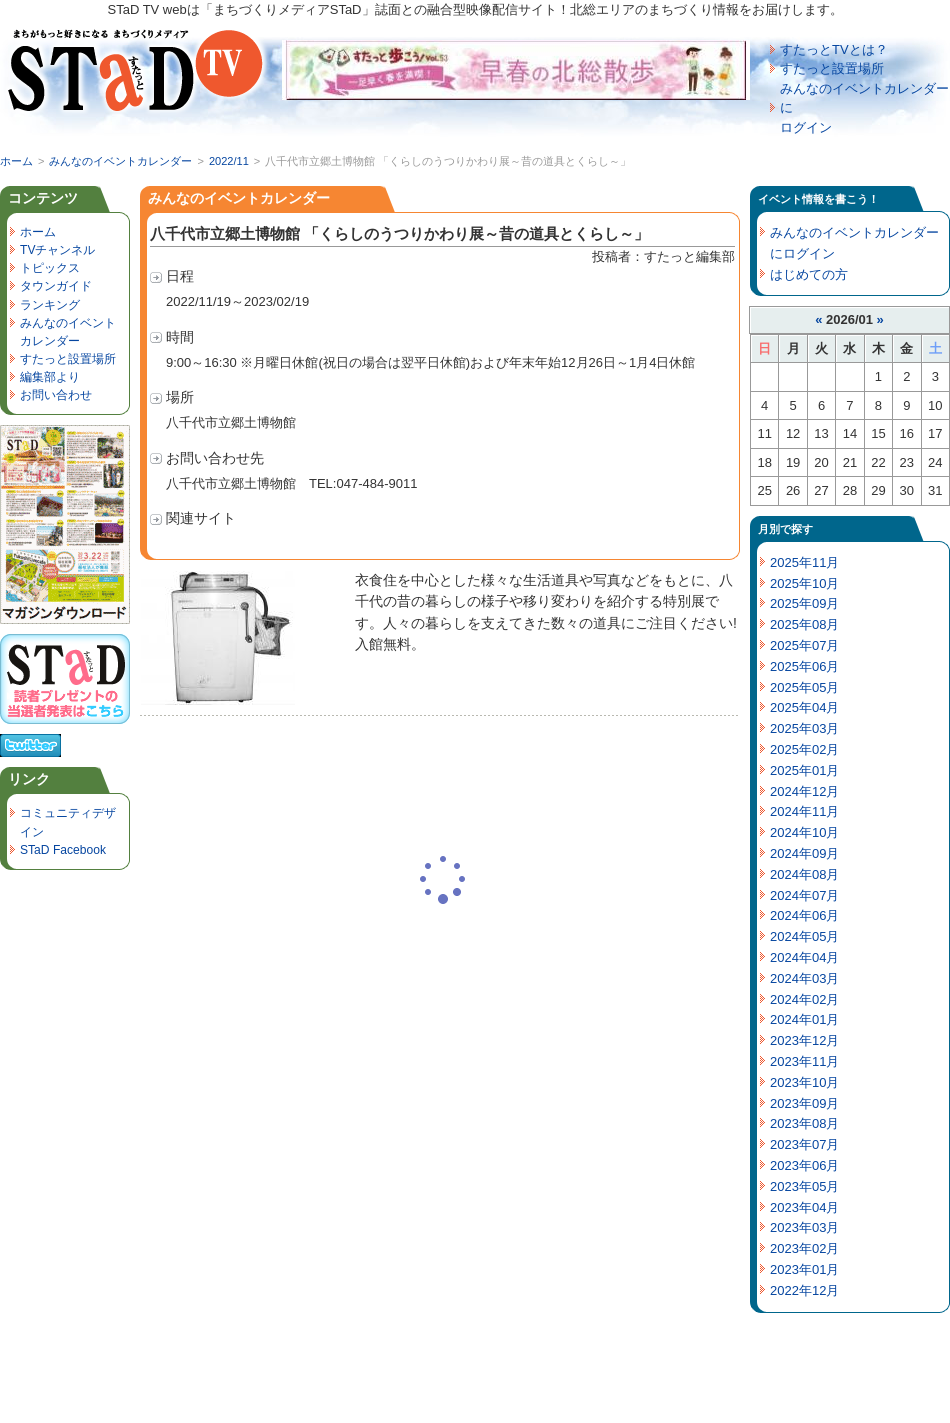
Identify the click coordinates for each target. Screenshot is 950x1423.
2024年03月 (804, 978)
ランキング (50, 305)
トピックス (50, 268)
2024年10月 (804, 832)
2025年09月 (804, 603)
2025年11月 (804, 562)
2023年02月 (804, 1248)
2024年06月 (804, 915)
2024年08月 (804, 874)
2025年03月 (804, 728)
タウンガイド (56, 286)
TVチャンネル (57, 250)
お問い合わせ (56, 395)
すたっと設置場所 (832, 68)
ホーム (16, 161)
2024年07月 (804, 895)
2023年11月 (804, 1061)
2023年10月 (804, 1082)
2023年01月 (804, 1269)
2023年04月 (804, 1207)
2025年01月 (804, 770)
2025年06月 (804, 666)
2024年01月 (804, 1019)
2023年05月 (804, 1186)
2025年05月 (804, 687)
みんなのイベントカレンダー (120, 161)
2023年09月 (804, 1103)
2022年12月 (804, 1290)
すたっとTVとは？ (834, 49)
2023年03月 (804, 1227)
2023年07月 (804, 1144)
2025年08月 (804, 624)
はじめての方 (809, 274)
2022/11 (229, 161)
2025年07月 (804, 645)
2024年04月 (804, 957)
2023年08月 (804, 1123)
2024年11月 (804, 811)
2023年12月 (804, 1040)
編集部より (50, 377)
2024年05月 (804, 936)
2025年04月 (804, 707)
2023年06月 (804, 1165)
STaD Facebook (63, 850)
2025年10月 (804, 583)
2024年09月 (804, 853)
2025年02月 (804, 749)
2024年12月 (804, 791)
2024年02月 (804, 999)
